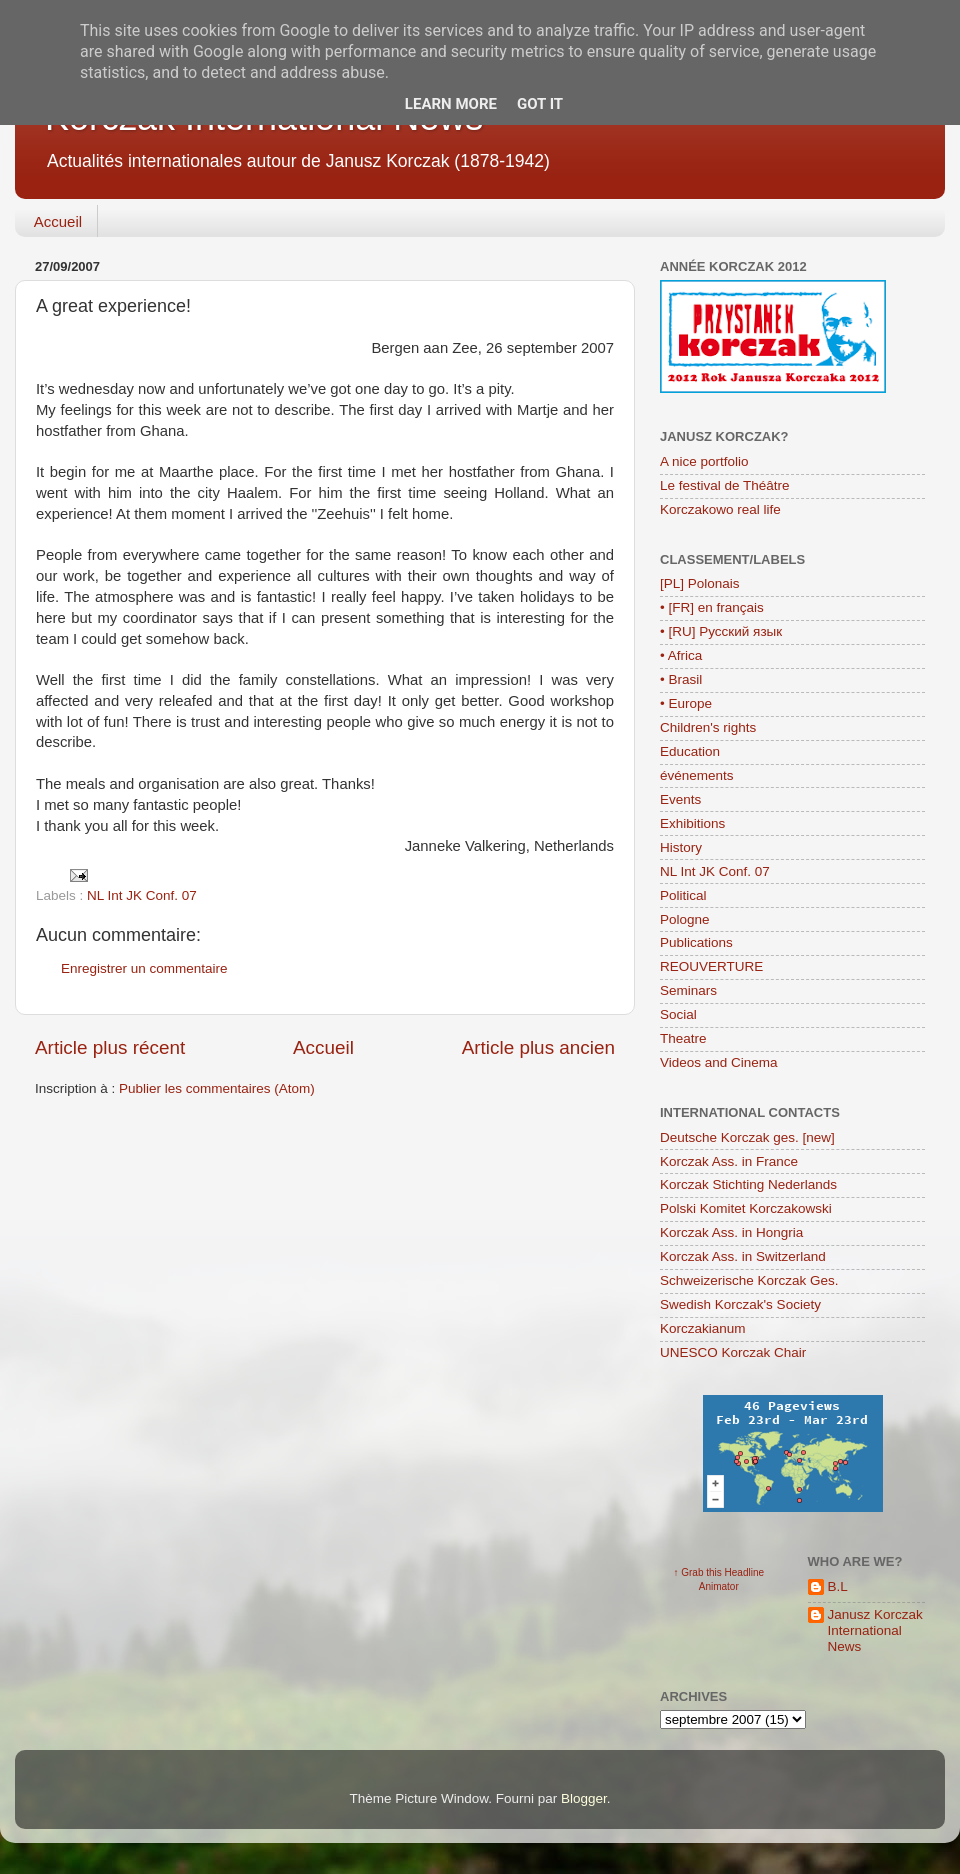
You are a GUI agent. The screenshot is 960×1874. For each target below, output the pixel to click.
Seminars (688, 990)
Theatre (683, 1038)
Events (680, 799)
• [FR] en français (712, 607)
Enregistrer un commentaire (144, 968)
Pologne (685, 919)
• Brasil (681, 679)
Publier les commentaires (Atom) (217, 1088)
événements (697, 775)
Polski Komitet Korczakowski (746, 1208)
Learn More (451, 104)
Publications (696, 942)
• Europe (686, 703)
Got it (540, 104)
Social (678, 1014)
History (681, 847)
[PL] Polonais (700, 583)
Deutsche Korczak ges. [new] (747, 1137)
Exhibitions (692, 823)
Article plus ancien (538, 1047)
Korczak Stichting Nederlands (748, 1184)
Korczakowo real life (720, 509)
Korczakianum (703, 1328)
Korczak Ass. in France (729, 1161)
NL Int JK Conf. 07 (142, 895)
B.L (838, 1586)
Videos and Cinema (719, 1062)
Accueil (58, 221)
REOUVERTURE (711, 966)
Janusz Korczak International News (875, 1630)
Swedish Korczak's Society (740, 1304)
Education (690, 751)
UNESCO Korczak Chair (733, 1352)
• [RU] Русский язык (721, 631)
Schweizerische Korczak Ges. (749, 1280)
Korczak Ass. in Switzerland (743, 1256)
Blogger (584, 1798)
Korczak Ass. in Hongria (731, 1232)
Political (683, 895)
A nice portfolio (704, 461)
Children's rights (708, 727)
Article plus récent (110, 1047)
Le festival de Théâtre (725, 485)
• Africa (681, 655)
